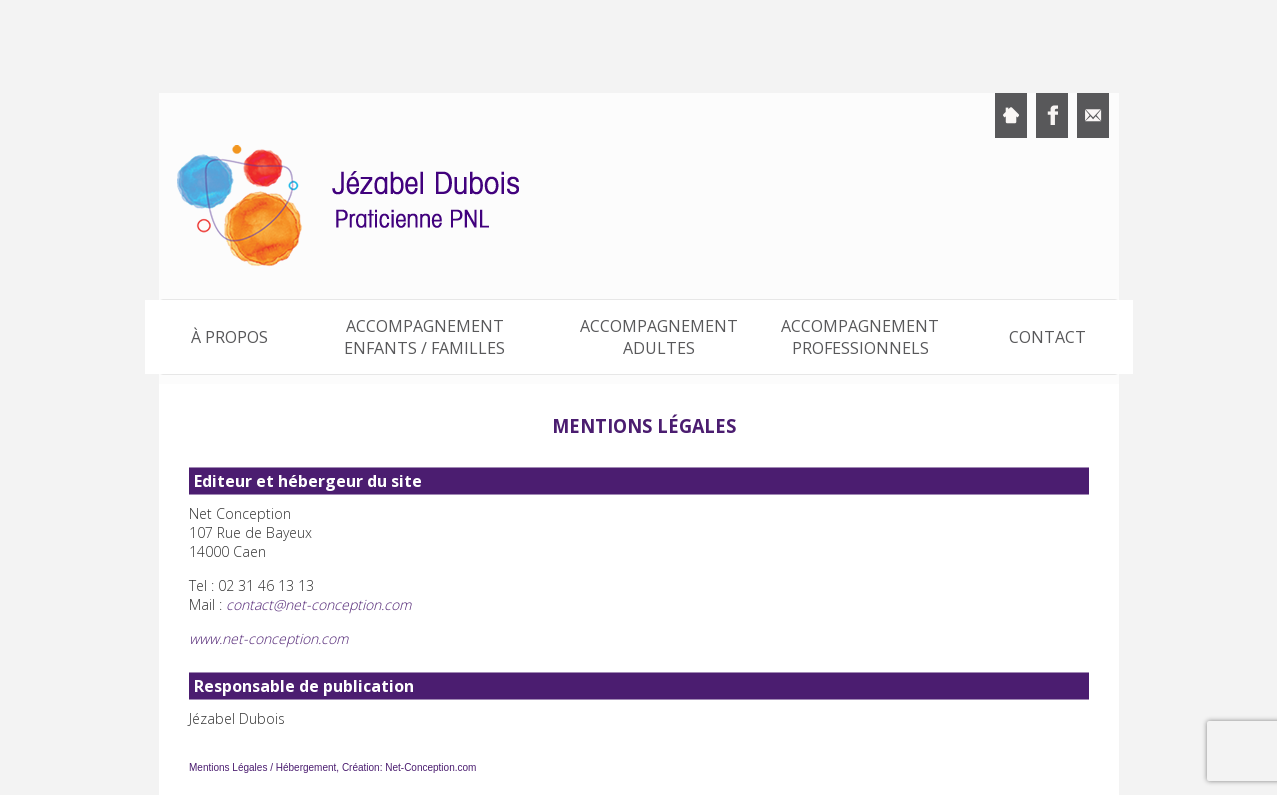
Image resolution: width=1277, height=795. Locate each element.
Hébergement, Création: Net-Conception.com (375, 767)
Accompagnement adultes (659, 337)
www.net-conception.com (268, 638)
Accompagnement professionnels (860, 337)
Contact (1047, 337)
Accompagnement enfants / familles (424, 337)
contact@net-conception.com (318, 604)
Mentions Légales (228, 767)
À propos (229, 337)
